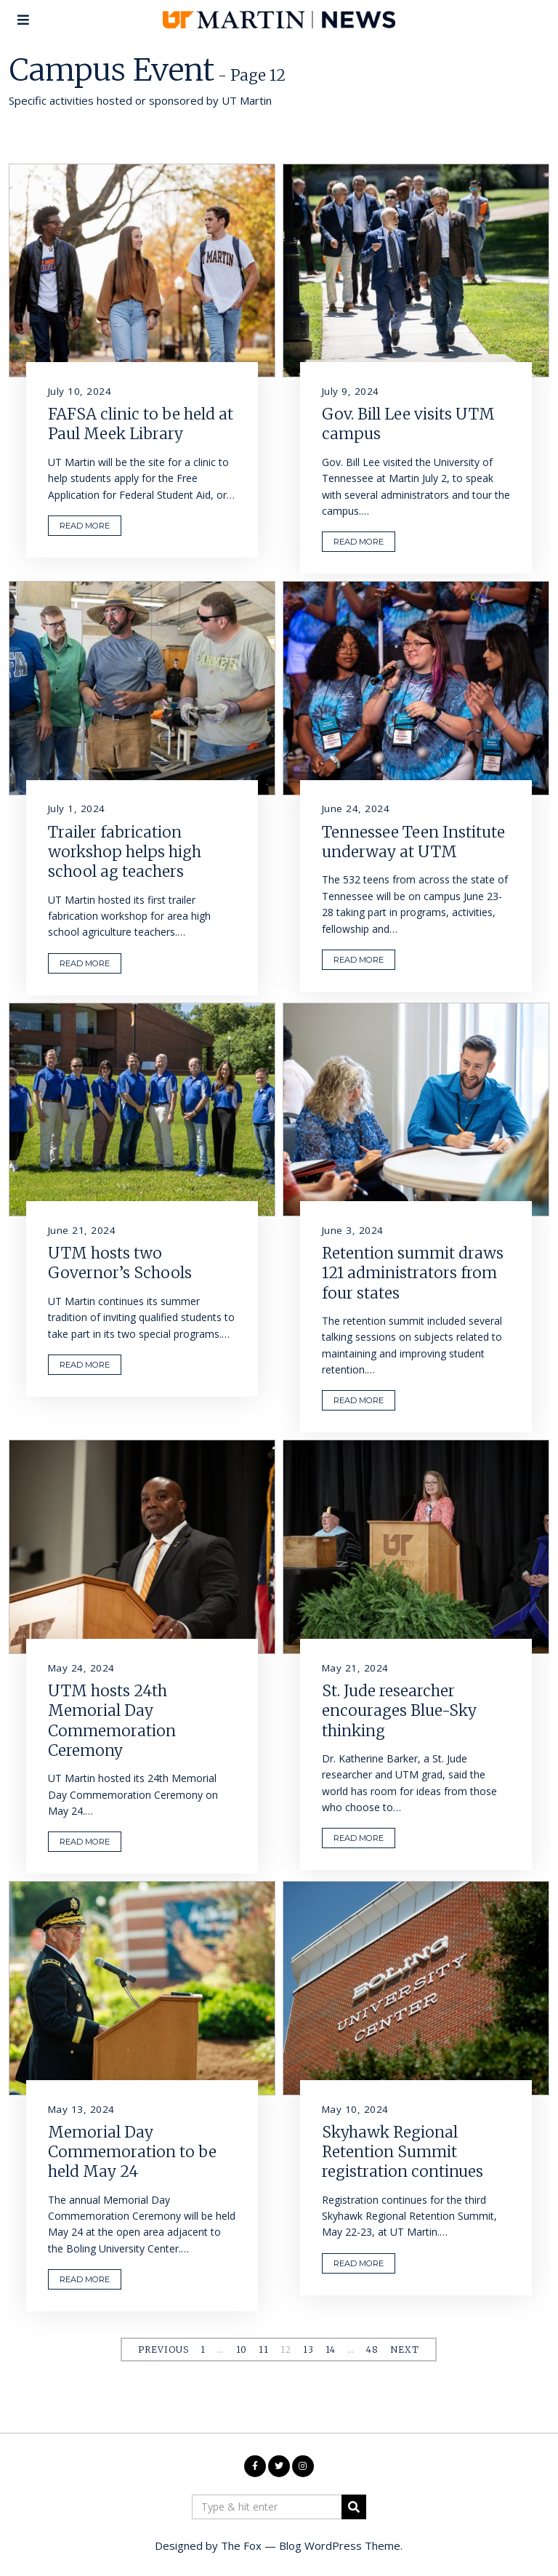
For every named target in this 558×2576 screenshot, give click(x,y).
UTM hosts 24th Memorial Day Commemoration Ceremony (112, 1720)
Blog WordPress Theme (339, 2545)
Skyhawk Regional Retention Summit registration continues (402, 2152)
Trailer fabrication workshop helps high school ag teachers (124, 852)
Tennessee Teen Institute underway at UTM (413, 842)
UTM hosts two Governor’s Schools (120, 1263)
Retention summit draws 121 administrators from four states (413, 1273)
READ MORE (85, 526)
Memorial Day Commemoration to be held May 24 (132, 2152)
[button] (353, 2507)
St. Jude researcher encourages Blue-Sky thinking (399, 1711)
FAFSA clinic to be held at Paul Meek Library (140, 424)
